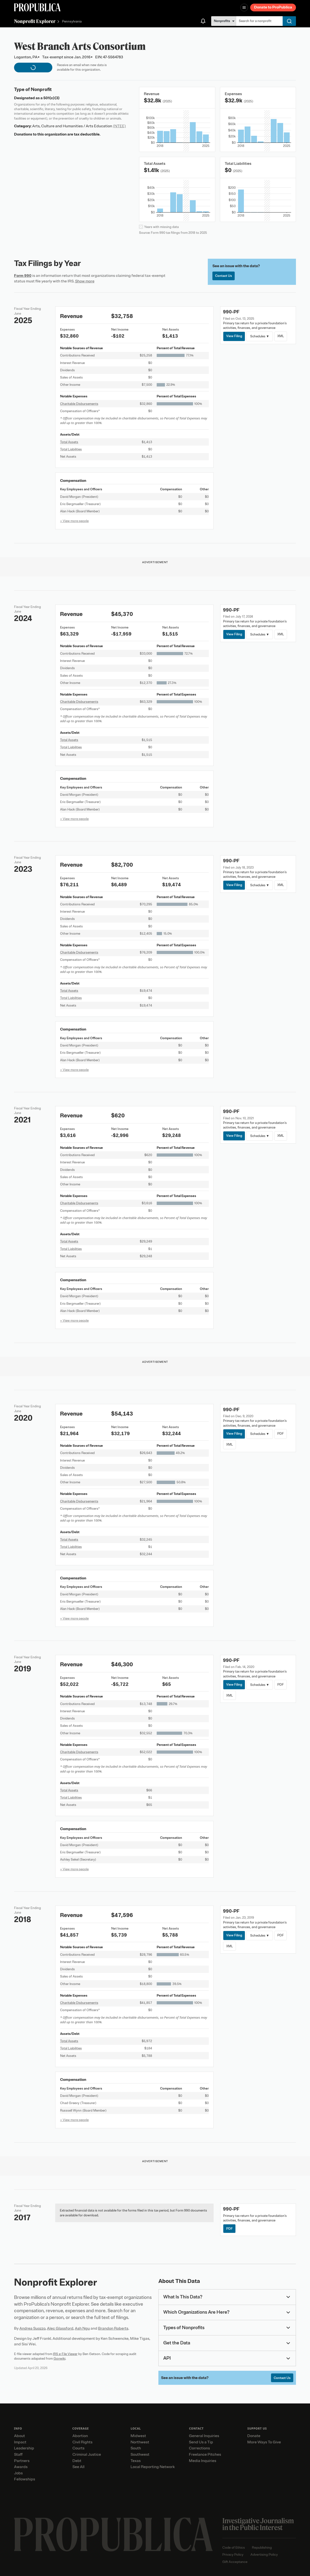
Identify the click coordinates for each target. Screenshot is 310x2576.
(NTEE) (119, 126)
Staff (18, 2454)
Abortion (80, 2435)
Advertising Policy (264, 2555)
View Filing (234, 336)
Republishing (262, 2548)
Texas (136, 2460)
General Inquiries (204, 2435)
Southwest (140, 2454)
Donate (253, 2435)
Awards (21, 2466)
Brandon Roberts (113, 2328)
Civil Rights (82, 2442)
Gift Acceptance (235, 2562)
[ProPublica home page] (113, 2534)
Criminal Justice (86, 2454)
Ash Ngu (82, 2328)
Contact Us (223, 276)
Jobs (18, 2473)
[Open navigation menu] (244, 7)
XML (280, 336)
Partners (22, 2460)
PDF (280, 1434)
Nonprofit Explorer (34, 21)
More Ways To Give (264, 2442)
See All (78, 2466)
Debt (76, 2460)
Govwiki (59, 2358)
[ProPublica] (37, 7)
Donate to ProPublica (273, 7)
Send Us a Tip (201, 2442)
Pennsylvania (72, 22)
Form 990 (22, 275)
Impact (20, 2442)
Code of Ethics (233, 2548)
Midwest (138, 2435)
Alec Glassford (60, 2328)
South (136, 2448)
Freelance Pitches (205, 2454)
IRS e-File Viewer (65, 2354)
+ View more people (74, 521)
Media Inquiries (202, 2460)
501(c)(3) (51, 98)
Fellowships (24, 2479)
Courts (78, 2448)
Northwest (140, 2442)
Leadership (24, 2448)
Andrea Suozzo (32, 2328)
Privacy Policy (232, 2555)
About (19, 2435)
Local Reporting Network (153, 2466)
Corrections (199, 2448)
